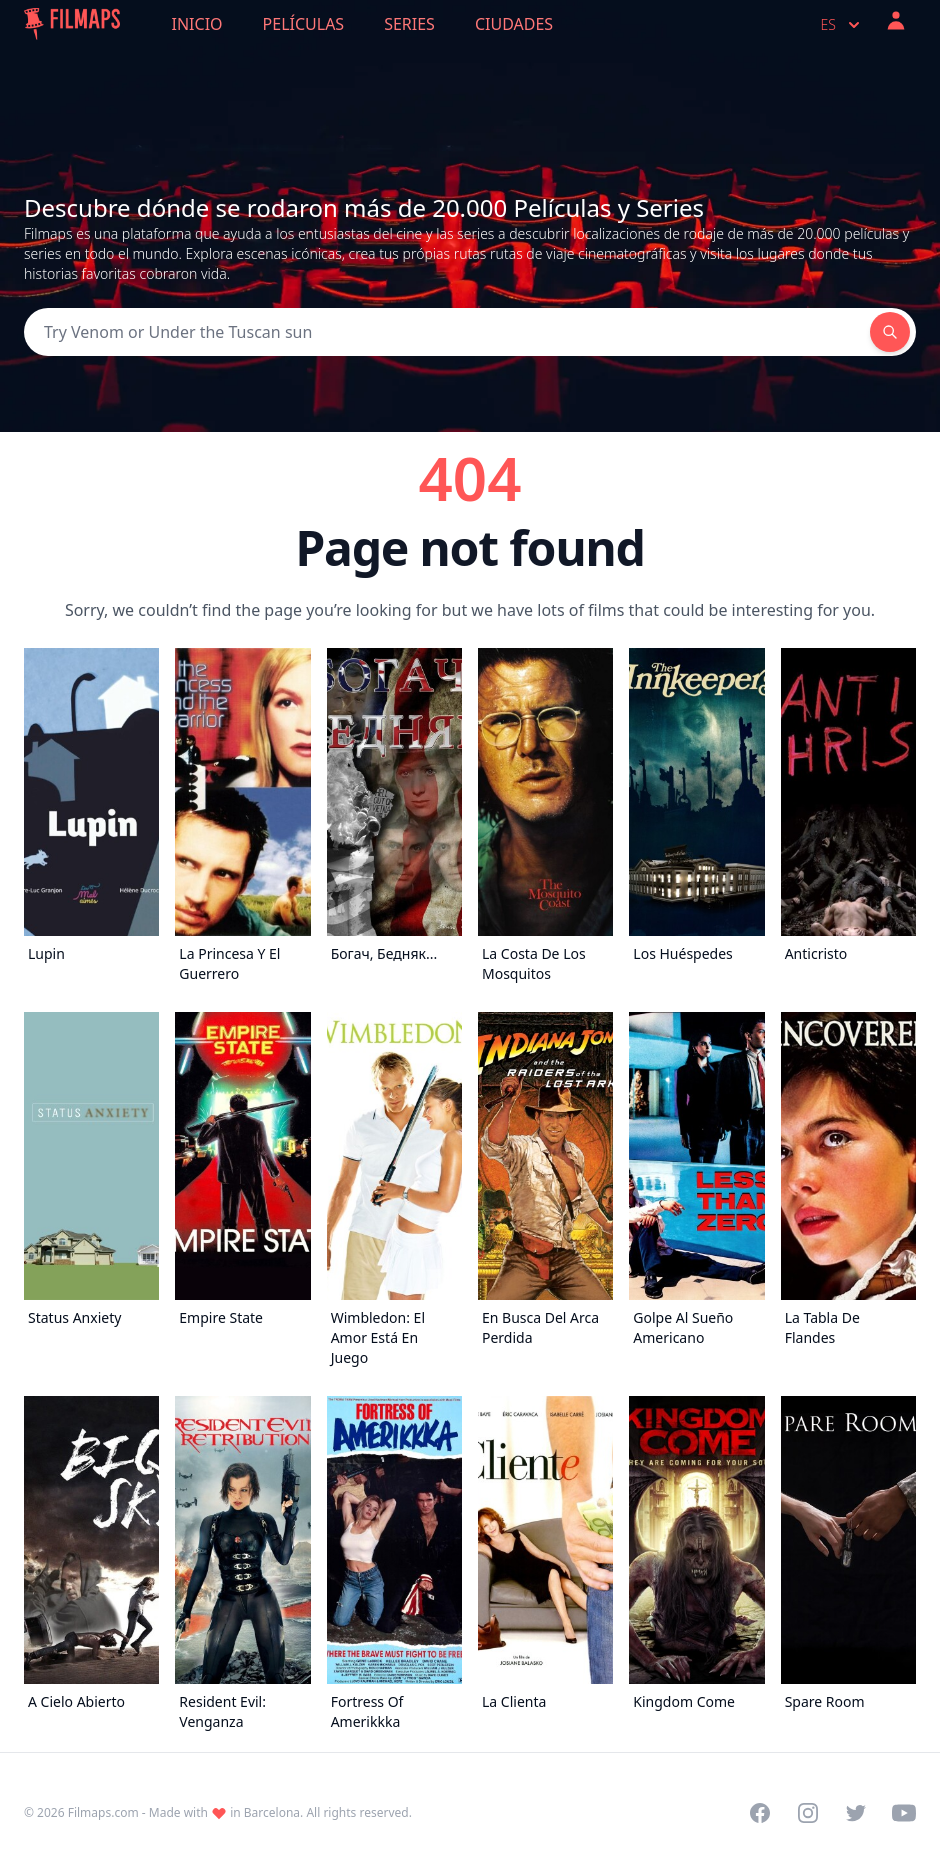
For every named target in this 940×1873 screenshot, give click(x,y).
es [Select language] (842, 25)
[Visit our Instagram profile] (808, 1813)
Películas (304, 24)
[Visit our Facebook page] (760, 1813)
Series (409, 24)
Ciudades (514, 24)
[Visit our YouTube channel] (904, 1813)
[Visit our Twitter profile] (856, 1813)
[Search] (447, 332)
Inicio (197, 24)
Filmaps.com (103, 1812)
